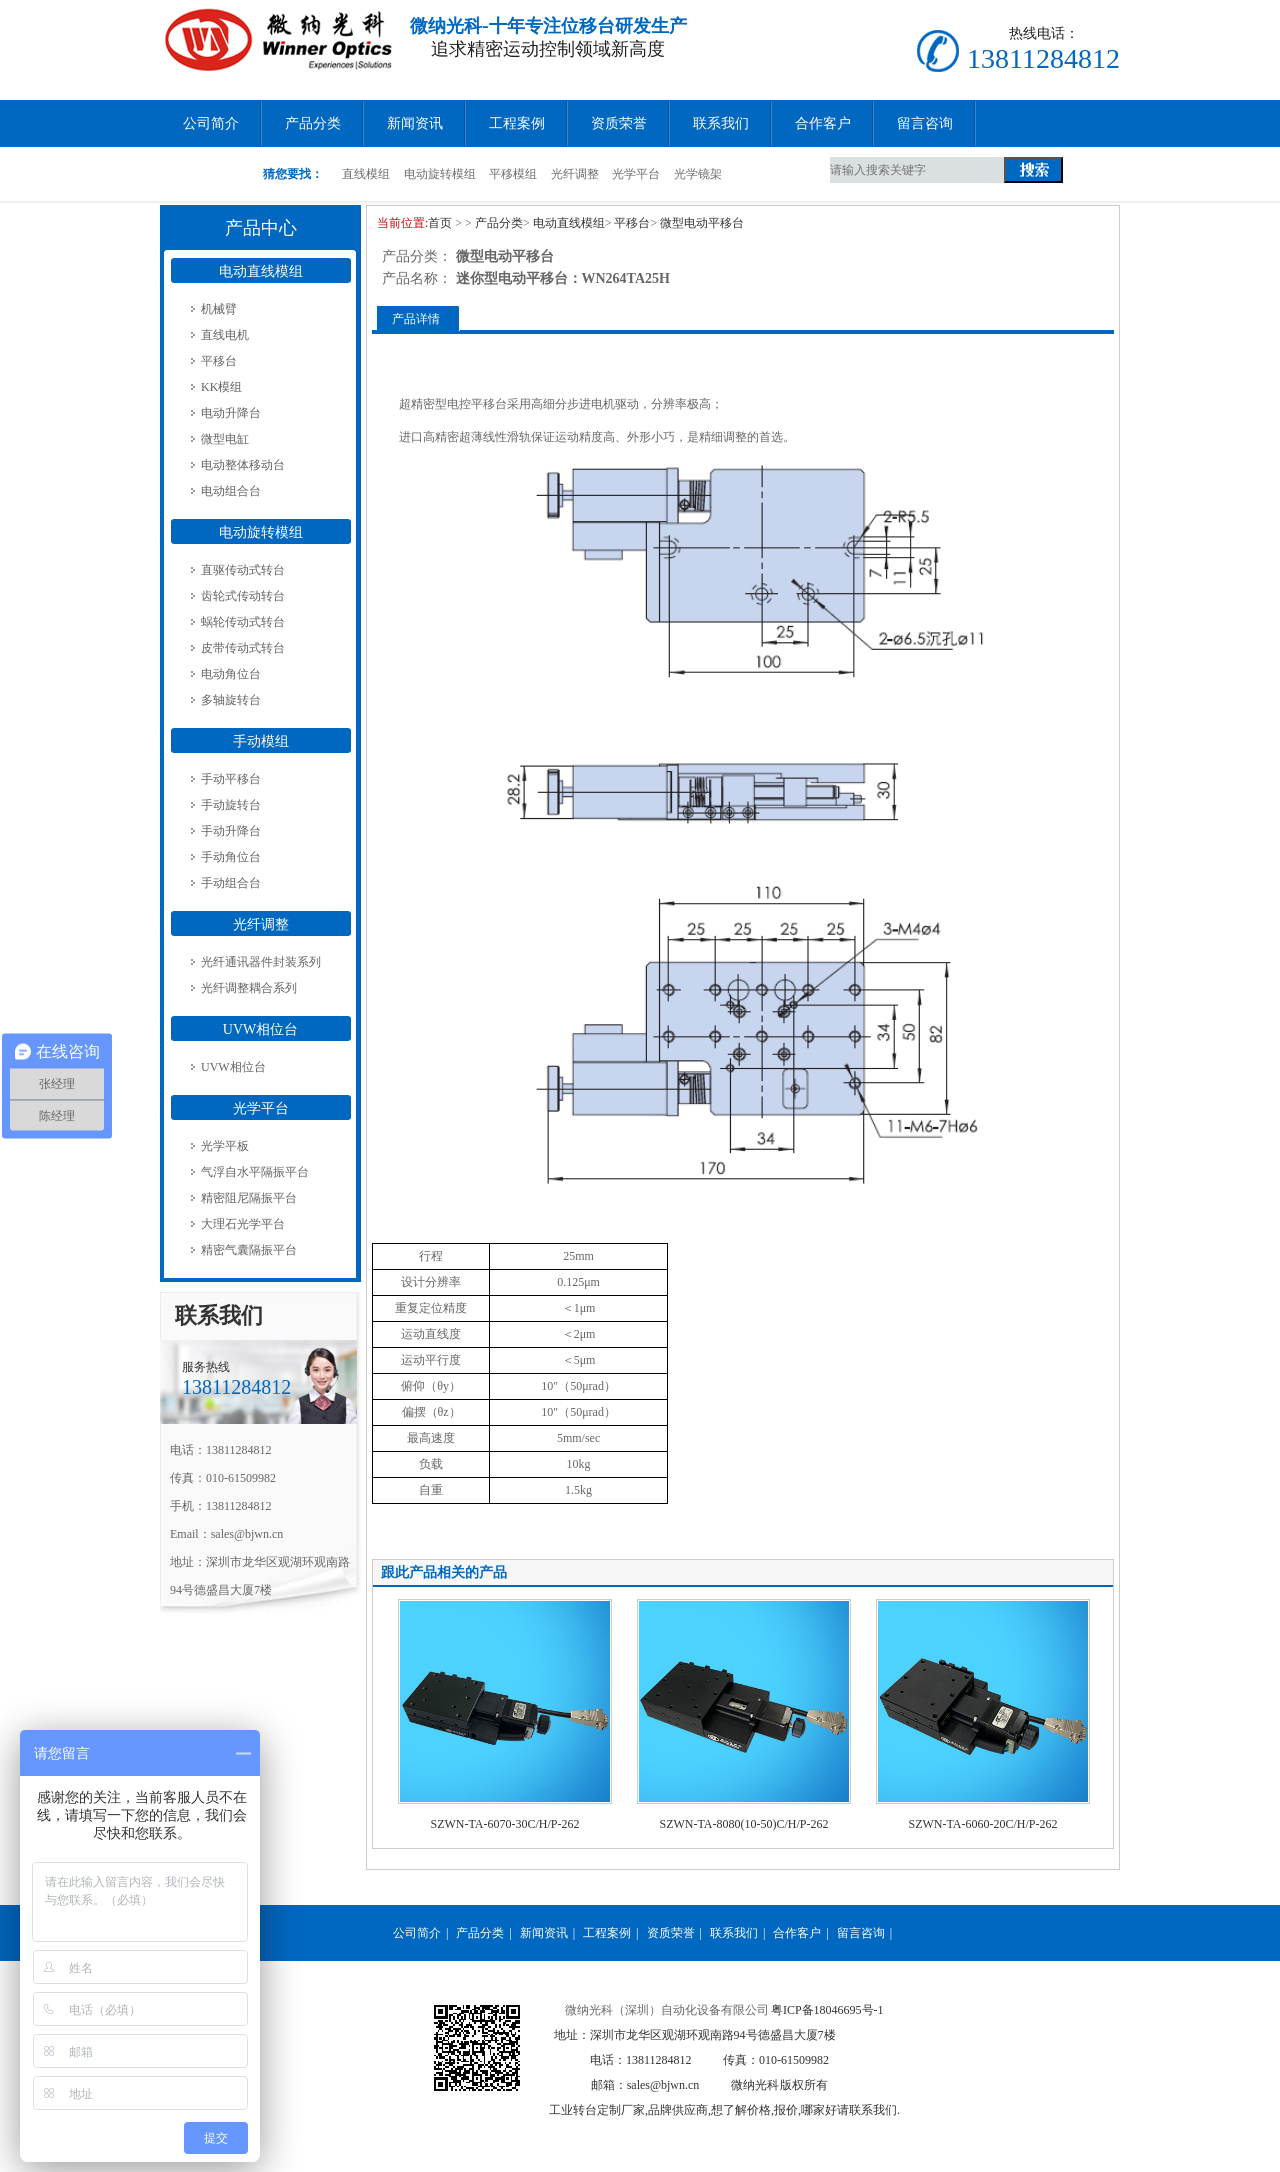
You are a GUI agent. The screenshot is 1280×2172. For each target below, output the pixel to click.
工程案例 (517, 123)
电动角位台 (231, 674)
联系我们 (721, 123)
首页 (440, 223)
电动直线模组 (261, 271)
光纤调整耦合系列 (249, 988)
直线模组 (366, 174)
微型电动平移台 (702, 223)
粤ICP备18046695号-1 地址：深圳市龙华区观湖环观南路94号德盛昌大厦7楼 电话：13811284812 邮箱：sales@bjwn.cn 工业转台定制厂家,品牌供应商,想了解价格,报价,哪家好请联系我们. (724, 2060)
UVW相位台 (260, 1029)
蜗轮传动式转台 (243, 622)
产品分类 (313, 123)
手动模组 (261, 741)
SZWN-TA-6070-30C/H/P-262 (504, 1824)
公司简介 (211, 123)
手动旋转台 (231, 805)
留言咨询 (925, 123)
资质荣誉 (619, 123)
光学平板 (225, 1146)
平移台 (219, 361)
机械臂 (219, 309)
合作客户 (823, 123)
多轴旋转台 (231, 700)
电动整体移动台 (243, 465)
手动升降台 (231, 831)
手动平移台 (231, 779)
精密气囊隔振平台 (249, 1250)
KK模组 (221, 387)
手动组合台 (231, 883)
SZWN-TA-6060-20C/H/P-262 (982, 1824)
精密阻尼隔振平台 (249, 1198)
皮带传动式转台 (243, 648)
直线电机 (225, 335)
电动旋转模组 (440, 174)
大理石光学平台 (243, 1224)
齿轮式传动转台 (243, 596)
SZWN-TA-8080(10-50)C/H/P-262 (743, 1824)
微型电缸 (225, 439)
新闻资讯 (415, 123)
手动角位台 (231, 857)
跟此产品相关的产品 (444, 1572)
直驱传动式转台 (243, 570)
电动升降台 (231, 413)
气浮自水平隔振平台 (255, 1172)
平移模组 (513, 174)
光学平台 (636, 174)
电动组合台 (231, 491)
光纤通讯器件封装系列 (261, 962)
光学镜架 (698, 174)
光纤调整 (575, 174)
